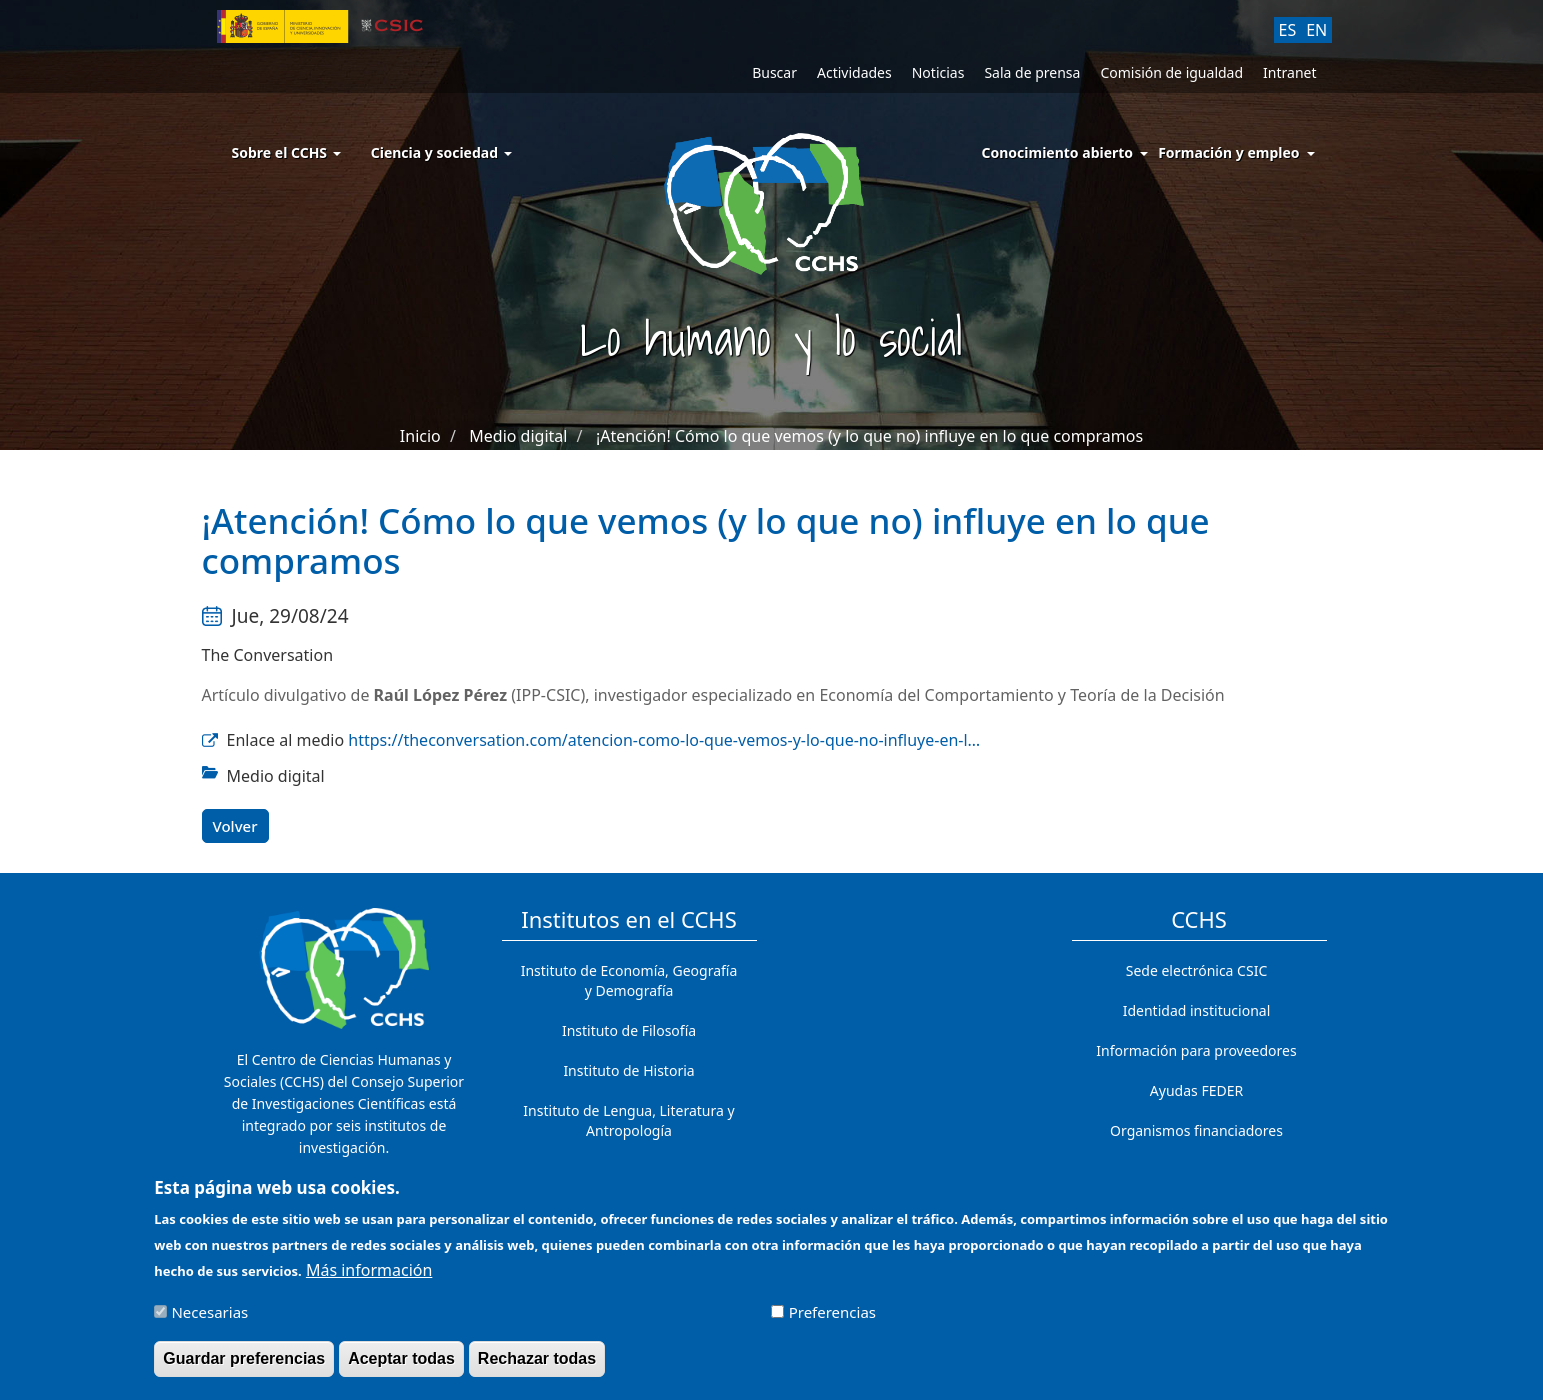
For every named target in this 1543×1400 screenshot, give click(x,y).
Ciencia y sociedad (441, 152)
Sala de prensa (1032, 72)
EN (1316, 30)
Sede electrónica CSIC (1196, 970)
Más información (369, 1279)
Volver (235, 826)
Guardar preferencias (244, 1367)
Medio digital (518, 436)
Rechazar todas (537, 1367)
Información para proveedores (1196, 1050)
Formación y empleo (1228, 152)
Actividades (854, 72)
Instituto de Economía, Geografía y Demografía (629, 980)
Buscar (774, 72)
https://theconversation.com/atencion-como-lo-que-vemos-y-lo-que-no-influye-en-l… (664, 740)
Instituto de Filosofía (629, 1030)
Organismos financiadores (1196, 1130)
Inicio (420, 436)
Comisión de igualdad (1171, 72)
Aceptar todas (401, 1367)
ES (1288, 30)
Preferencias (832, 1321)
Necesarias (209, 1321)
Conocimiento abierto (1058, 152)
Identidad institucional (1197, 1010)
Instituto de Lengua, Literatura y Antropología (628, 1120)
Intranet (1289, 72)
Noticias (938, 72)
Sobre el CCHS (286, 152)
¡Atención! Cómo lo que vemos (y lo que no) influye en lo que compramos (869, 436)
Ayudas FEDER (1196, 1090)
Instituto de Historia (628, 1070)
